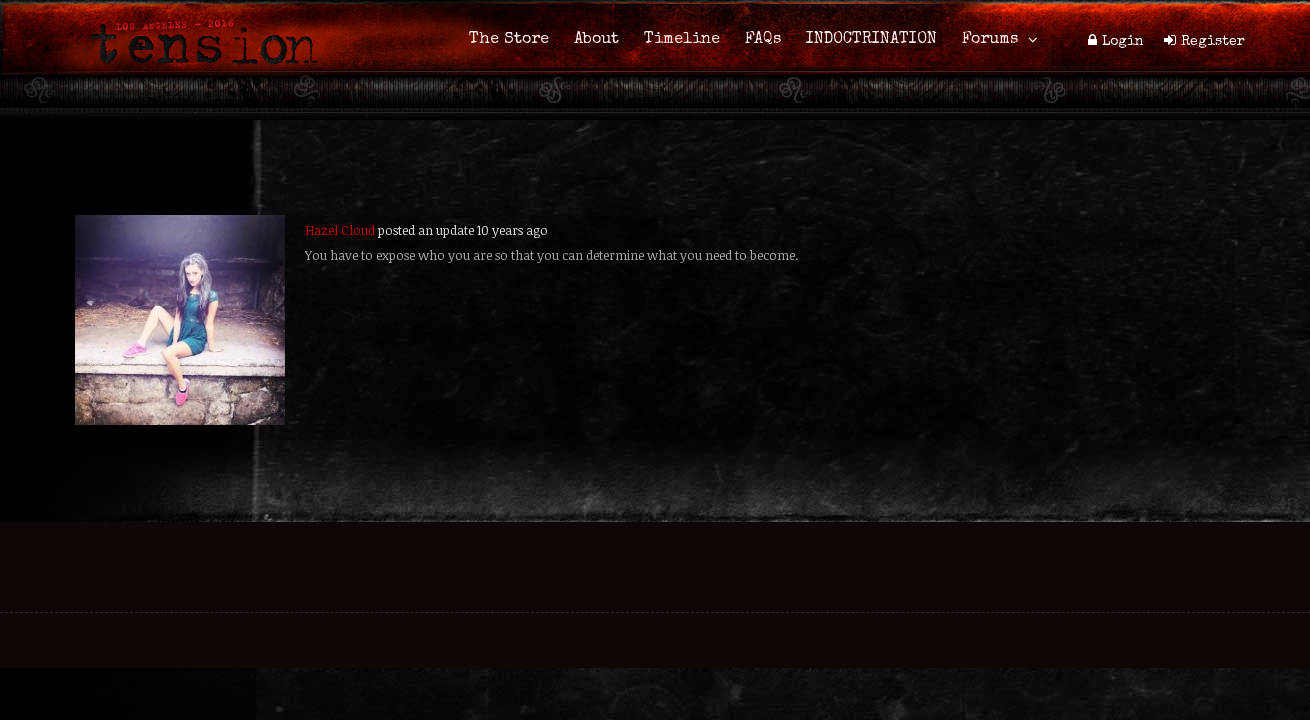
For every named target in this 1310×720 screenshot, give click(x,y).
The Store (509, 40)
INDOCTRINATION (871, 40)
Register (1213, 42)
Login (1123, 42)
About (596, 40)
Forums (990, 40)
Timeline (682, 40)
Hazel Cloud (340, 230)
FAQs (763, 40)
